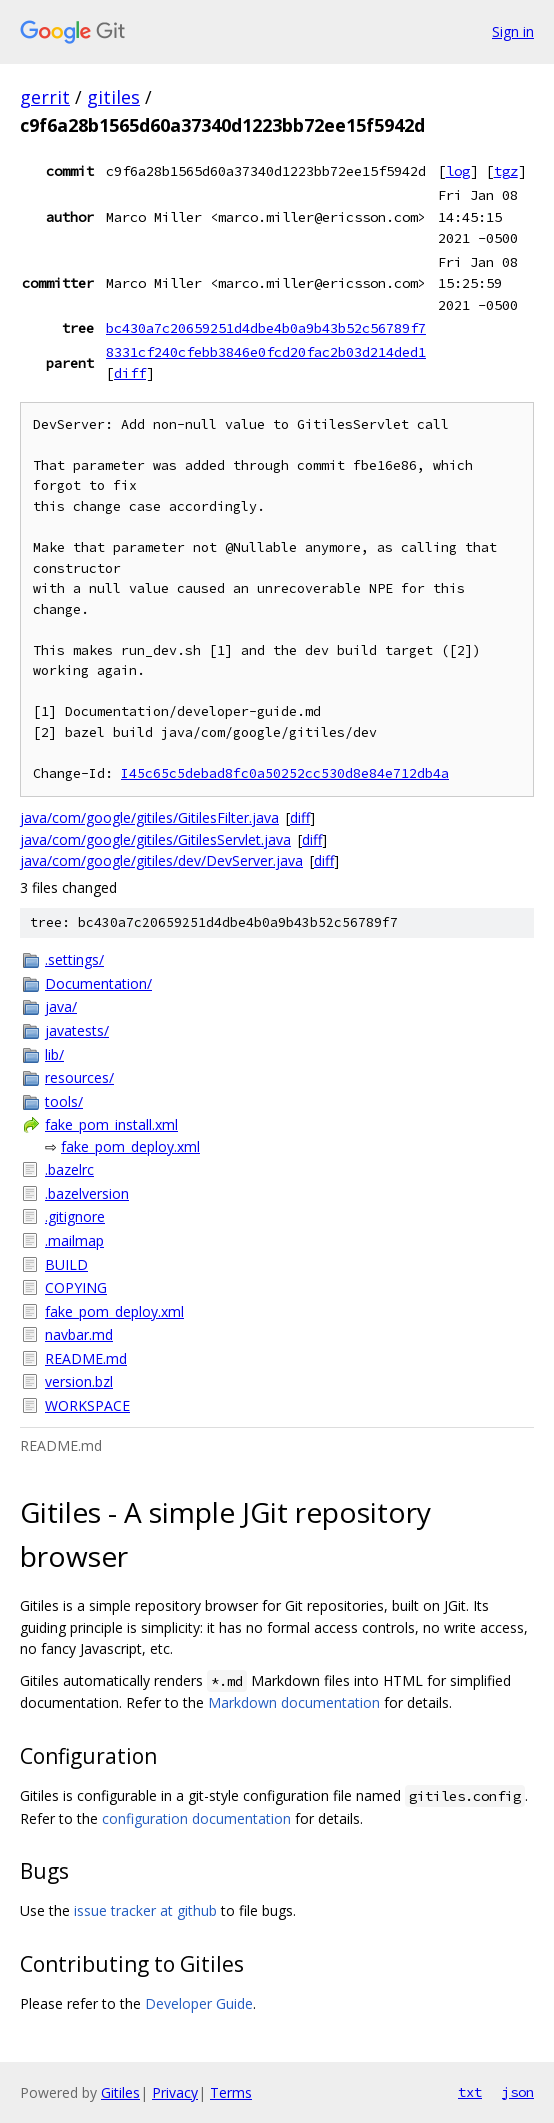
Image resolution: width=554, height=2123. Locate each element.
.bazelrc (69, 1169)
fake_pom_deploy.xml (130, 1146)
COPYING (76, 1287)
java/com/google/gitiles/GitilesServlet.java (155, 839)
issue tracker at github (145, 1910)
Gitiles (120, 2092)
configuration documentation (196, 1818)
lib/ (54, 1054)
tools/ (64, 1101)
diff (130, 373)
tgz (506, 171)
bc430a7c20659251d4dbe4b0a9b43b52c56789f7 (266, 328)
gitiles (113, 97)
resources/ (79, 1077)
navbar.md (79, 1334)
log (458, 171)
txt (470, 2092)
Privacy (175, 2092)
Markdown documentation (294, 1702)
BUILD (66, 1264)
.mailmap (74, 1240)
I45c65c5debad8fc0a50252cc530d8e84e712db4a (285, 773)
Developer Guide (199, 2003)
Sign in (513, 31)
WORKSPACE (87, 1405)
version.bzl (79, 1381)
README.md (86, 1358)
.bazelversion (87, 1193)
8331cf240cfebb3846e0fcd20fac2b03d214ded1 (266, 352)
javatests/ (77, 1030)
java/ (61, 1006)
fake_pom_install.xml (111, 1124)
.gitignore (75, 1216)
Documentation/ (98, 983)
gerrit (45, 97)
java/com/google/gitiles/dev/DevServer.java (161, 860)
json (518, 2092)
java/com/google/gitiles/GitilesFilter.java (149, 817)
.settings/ (74, 959)
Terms (231, 2092)
